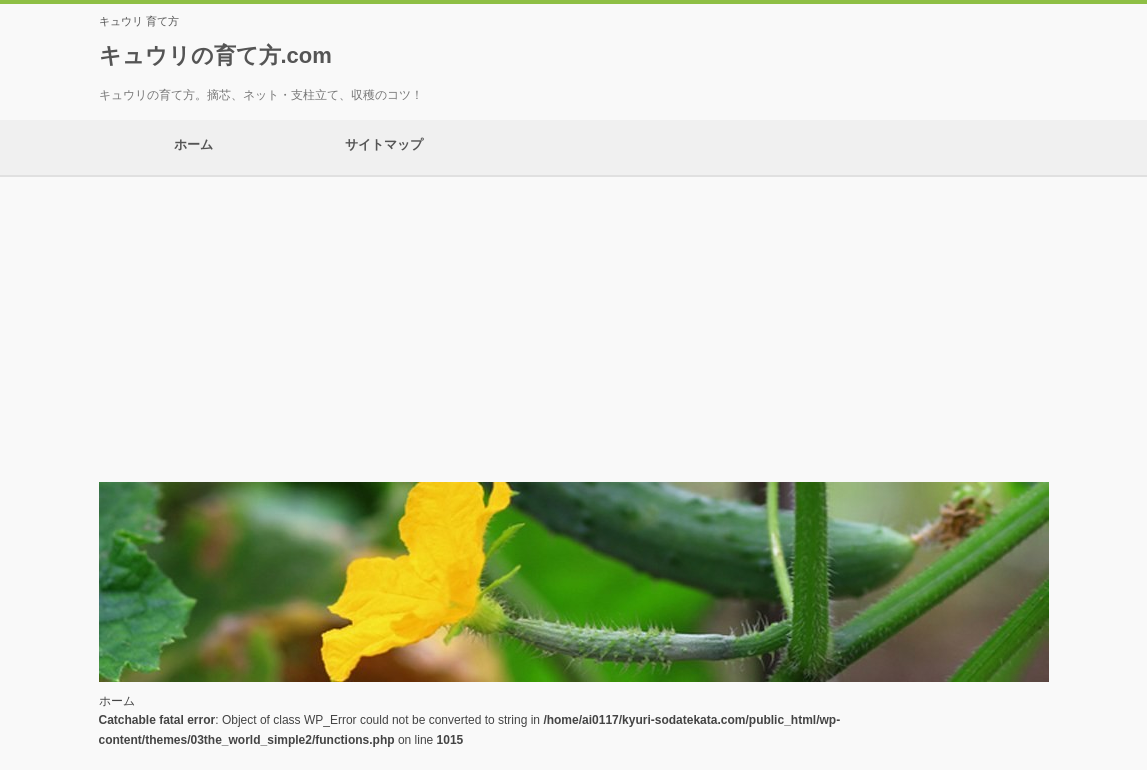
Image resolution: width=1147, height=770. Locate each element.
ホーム (194, 147)
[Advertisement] (573, 327)
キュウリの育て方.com (215, 55)
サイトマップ (384, 147)
